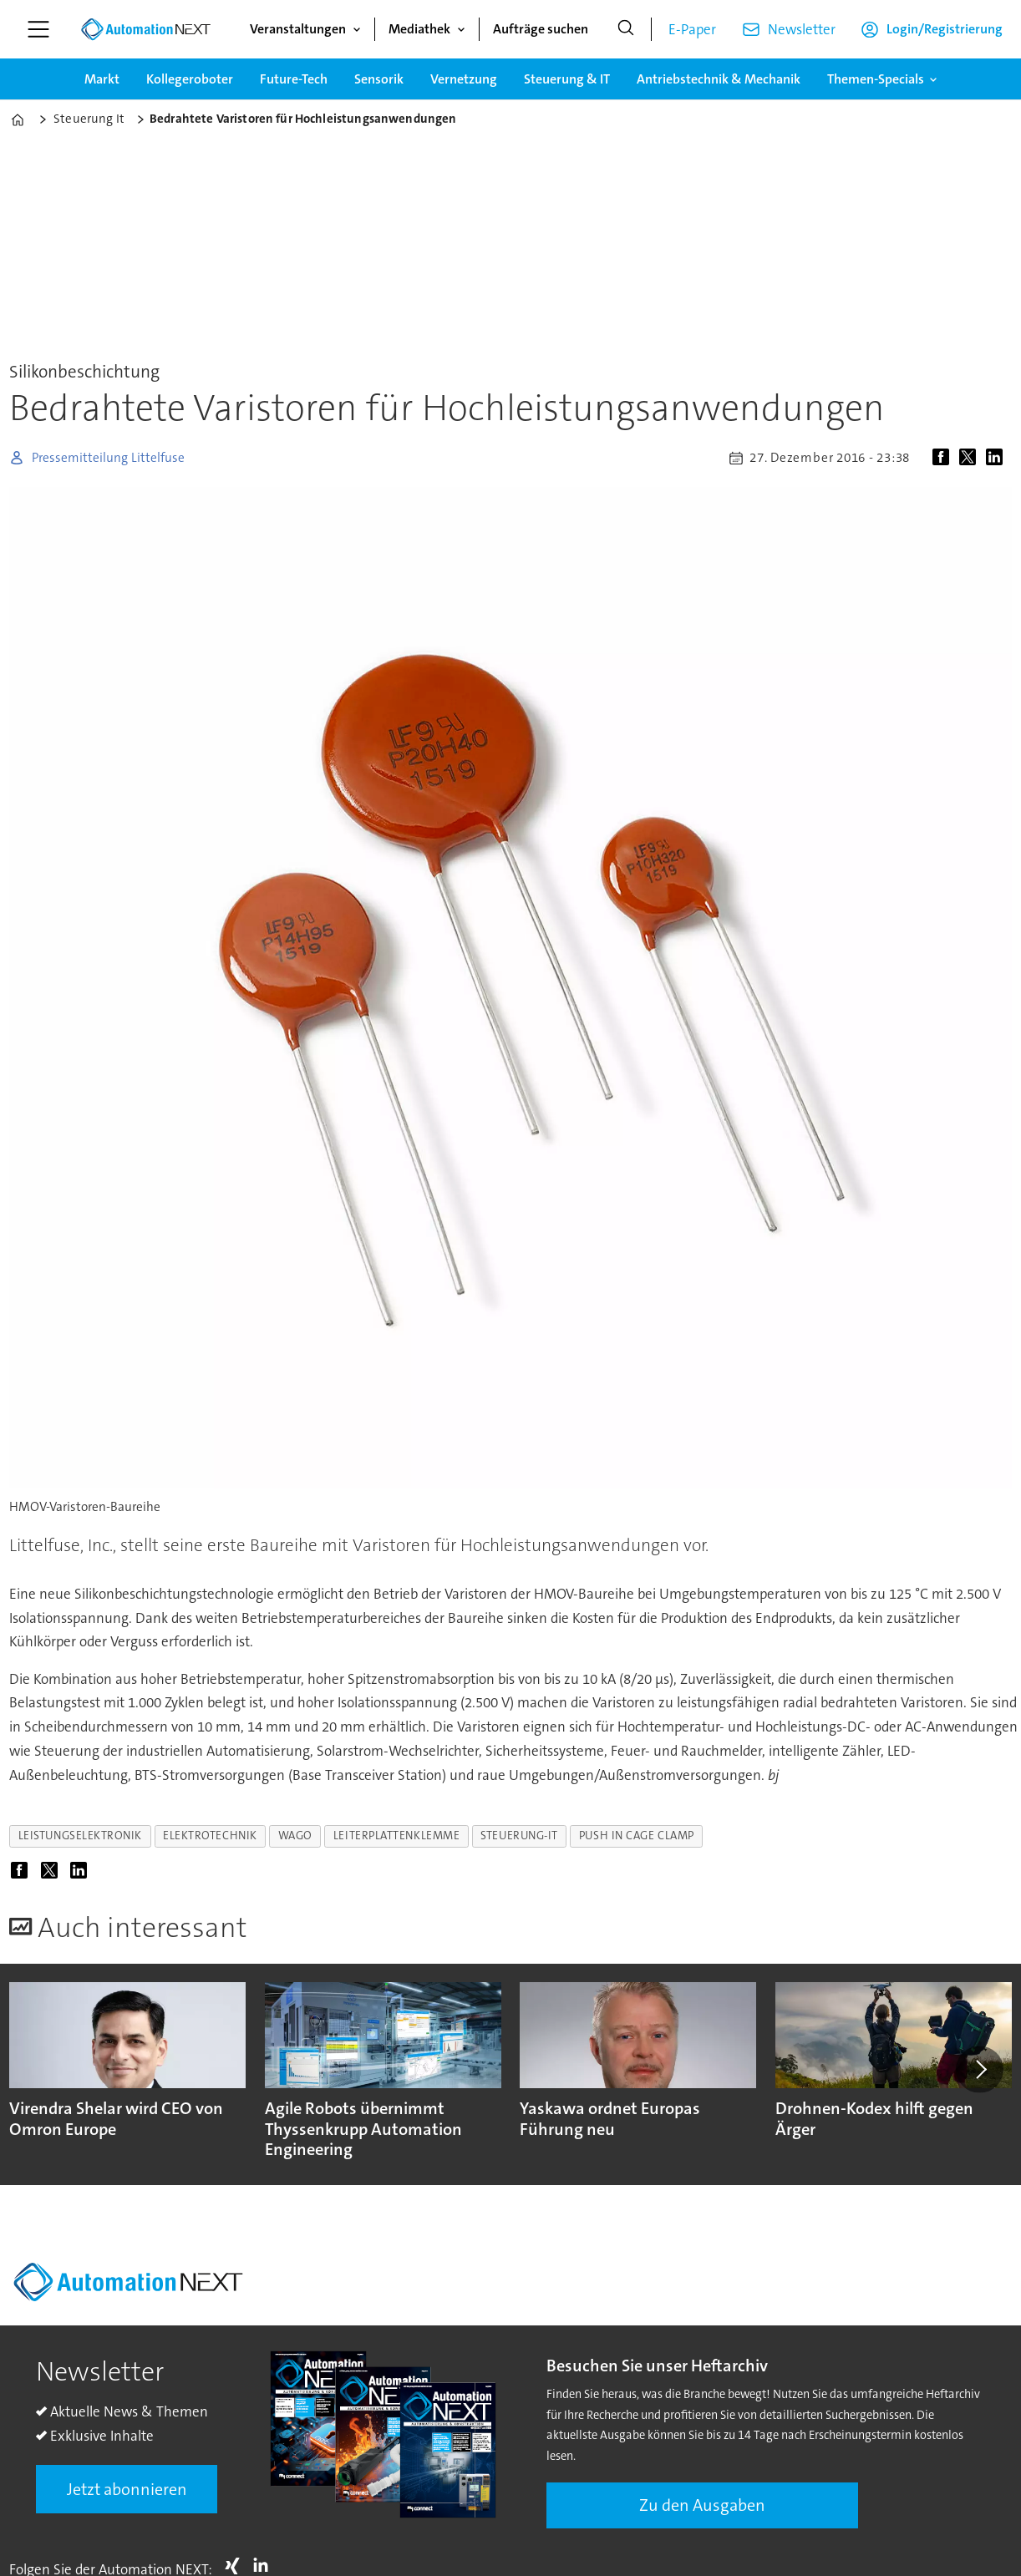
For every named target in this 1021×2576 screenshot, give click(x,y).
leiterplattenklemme (396, 1835)
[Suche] (626, 29)
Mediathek (419, 29)
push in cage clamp (636, 1835)
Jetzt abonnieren (127, 2489)
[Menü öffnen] (38, 29)
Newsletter (802, 29)
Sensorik (379, 79)
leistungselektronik (80, 1835)
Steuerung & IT (567, 79)
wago (295, 1835)
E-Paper (692, 29)
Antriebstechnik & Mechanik (718, 79)
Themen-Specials (875, 79)
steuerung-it (519, 1835)
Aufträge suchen (540, 29)
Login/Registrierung (944, 29)
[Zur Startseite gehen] (145, 29)
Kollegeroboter (189, 79)
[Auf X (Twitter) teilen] (970, 457)
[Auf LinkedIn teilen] (997, 457)
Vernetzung (463, 79)
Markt (101, 79)
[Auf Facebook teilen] (944, 457)
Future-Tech (294, 79)
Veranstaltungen (298, 29)
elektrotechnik (210, 1835)
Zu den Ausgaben (702, 2505)
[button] (979, 2069)
